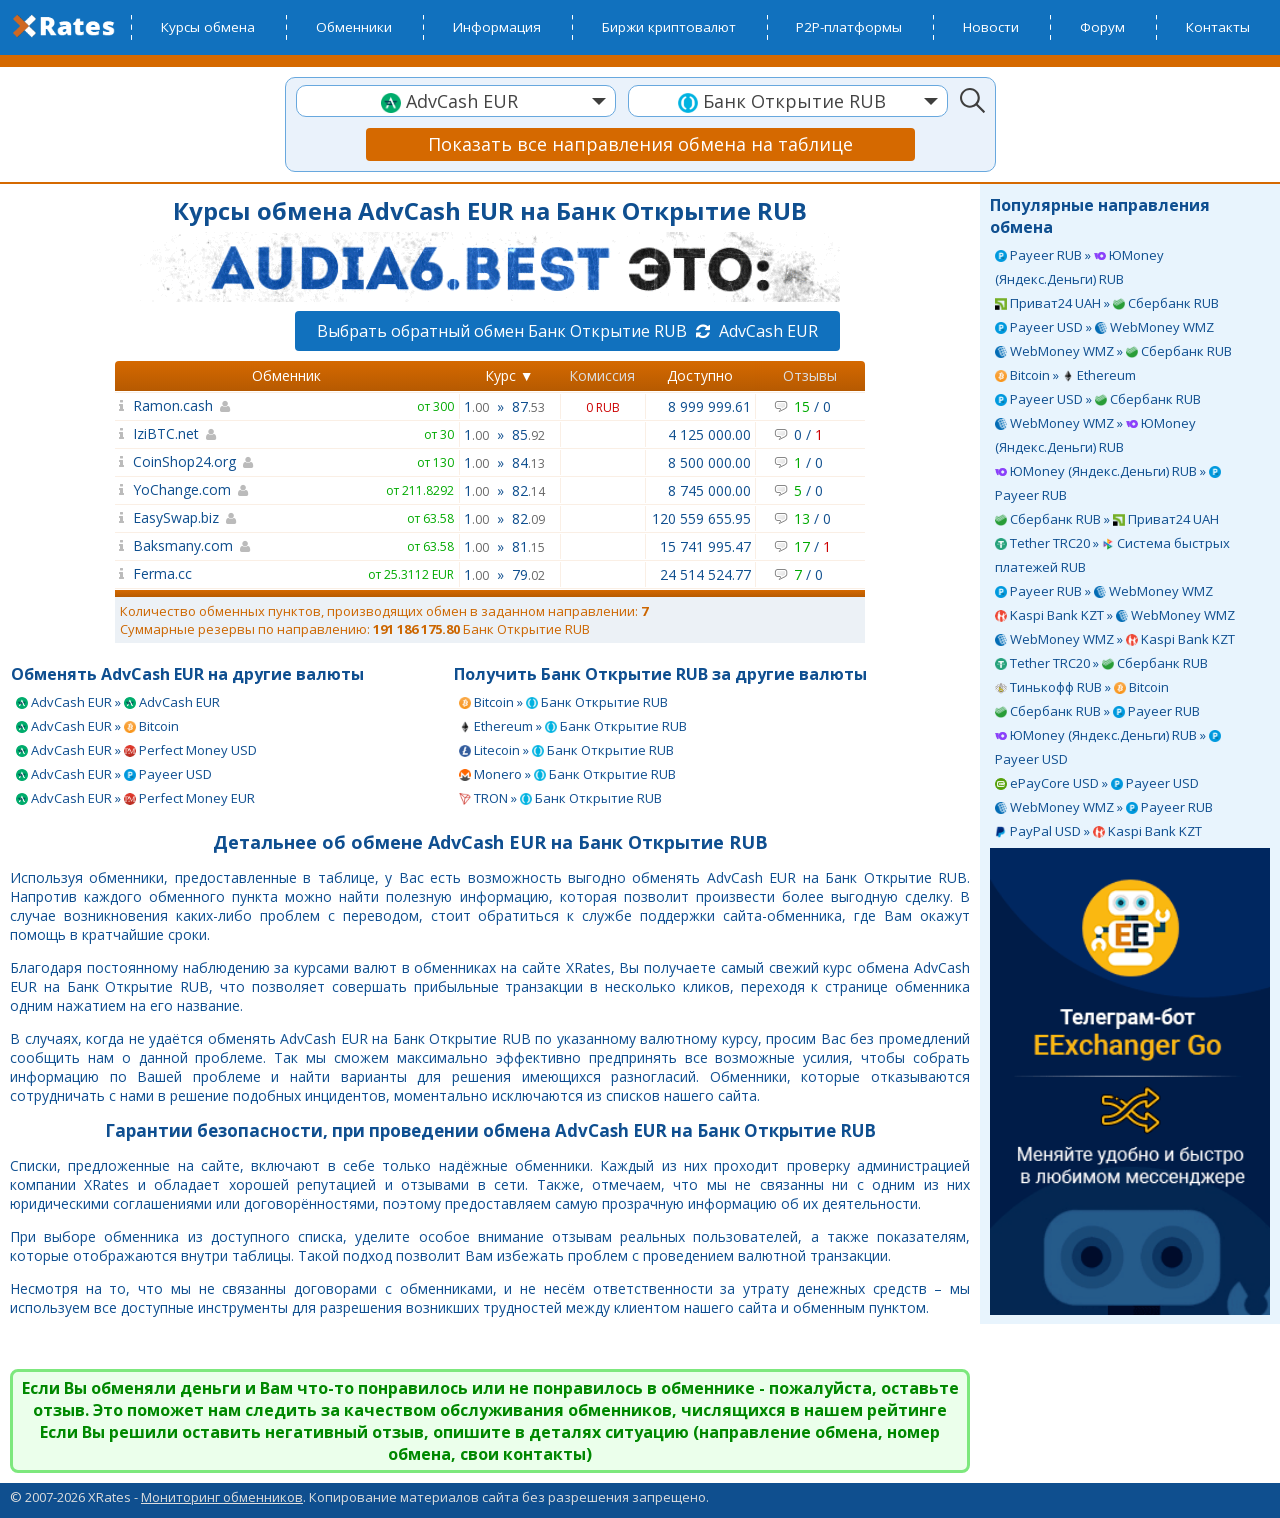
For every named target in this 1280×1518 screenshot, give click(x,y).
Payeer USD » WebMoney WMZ (1104, 327)
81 (528, 546)
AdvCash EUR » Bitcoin (97, 726)
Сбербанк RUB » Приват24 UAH (1107, 519)
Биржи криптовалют (669, 27)
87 (528, 406)
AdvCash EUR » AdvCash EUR (118, 702)
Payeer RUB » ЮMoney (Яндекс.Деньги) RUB (1079, 267)
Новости (991, 27)
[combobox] (456, 101)
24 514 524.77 (705, 574)
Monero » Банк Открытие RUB (567, 774)
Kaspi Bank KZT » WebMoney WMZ (1115, 615)
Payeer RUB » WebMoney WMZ (1104, 591)
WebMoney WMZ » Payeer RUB (1104, 807)
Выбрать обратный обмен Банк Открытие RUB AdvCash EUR (567, 331)
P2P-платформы (849, 27)
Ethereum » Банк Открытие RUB (573, 726)
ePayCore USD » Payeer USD (1097, 783)
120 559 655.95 (701, 518)
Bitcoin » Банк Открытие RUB (563, 702)
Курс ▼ (509, 375)
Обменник (286, 375)
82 (528, 490)
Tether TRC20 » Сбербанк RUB (1101, 663)
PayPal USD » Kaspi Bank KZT (1098, 831)
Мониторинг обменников (222, 1497)
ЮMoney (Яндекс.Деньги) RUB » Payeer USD (1108, 747)
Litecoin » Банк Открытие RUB (566, 750)
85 (528, 434)
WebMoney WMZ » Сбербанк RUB (1113, 351)
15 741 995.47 (705, 546)
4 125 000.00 (709, 434)
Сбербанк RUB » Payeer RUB (1097, 711)
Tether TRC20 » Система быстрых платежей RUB (1112, 555)
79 (528, 574)
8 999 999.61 (709, 406)
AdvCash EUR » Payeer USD (114, 774)
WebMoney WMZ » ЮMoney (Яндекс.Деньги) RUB (1095, 435)
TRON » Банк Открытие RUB (560, 798)
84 (528, 462)
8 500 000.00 (709, 462)
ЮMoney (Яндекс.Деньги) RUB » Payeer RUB (1108, 483)
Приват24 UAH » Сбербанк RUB (1107, 303)
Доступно (700, 375)
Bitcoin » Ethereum (1065, 375)
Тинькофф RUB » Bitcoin (1082, 687)
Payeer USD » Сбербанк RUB (1098, 399)
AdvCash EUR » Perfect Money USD (136, 750)
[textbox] (456, 101)
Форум (1102, 27)
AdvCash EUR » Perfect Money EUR (135, 798)
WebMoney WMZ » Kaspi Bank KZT (1115, 639)
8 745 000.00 (709, 490)
